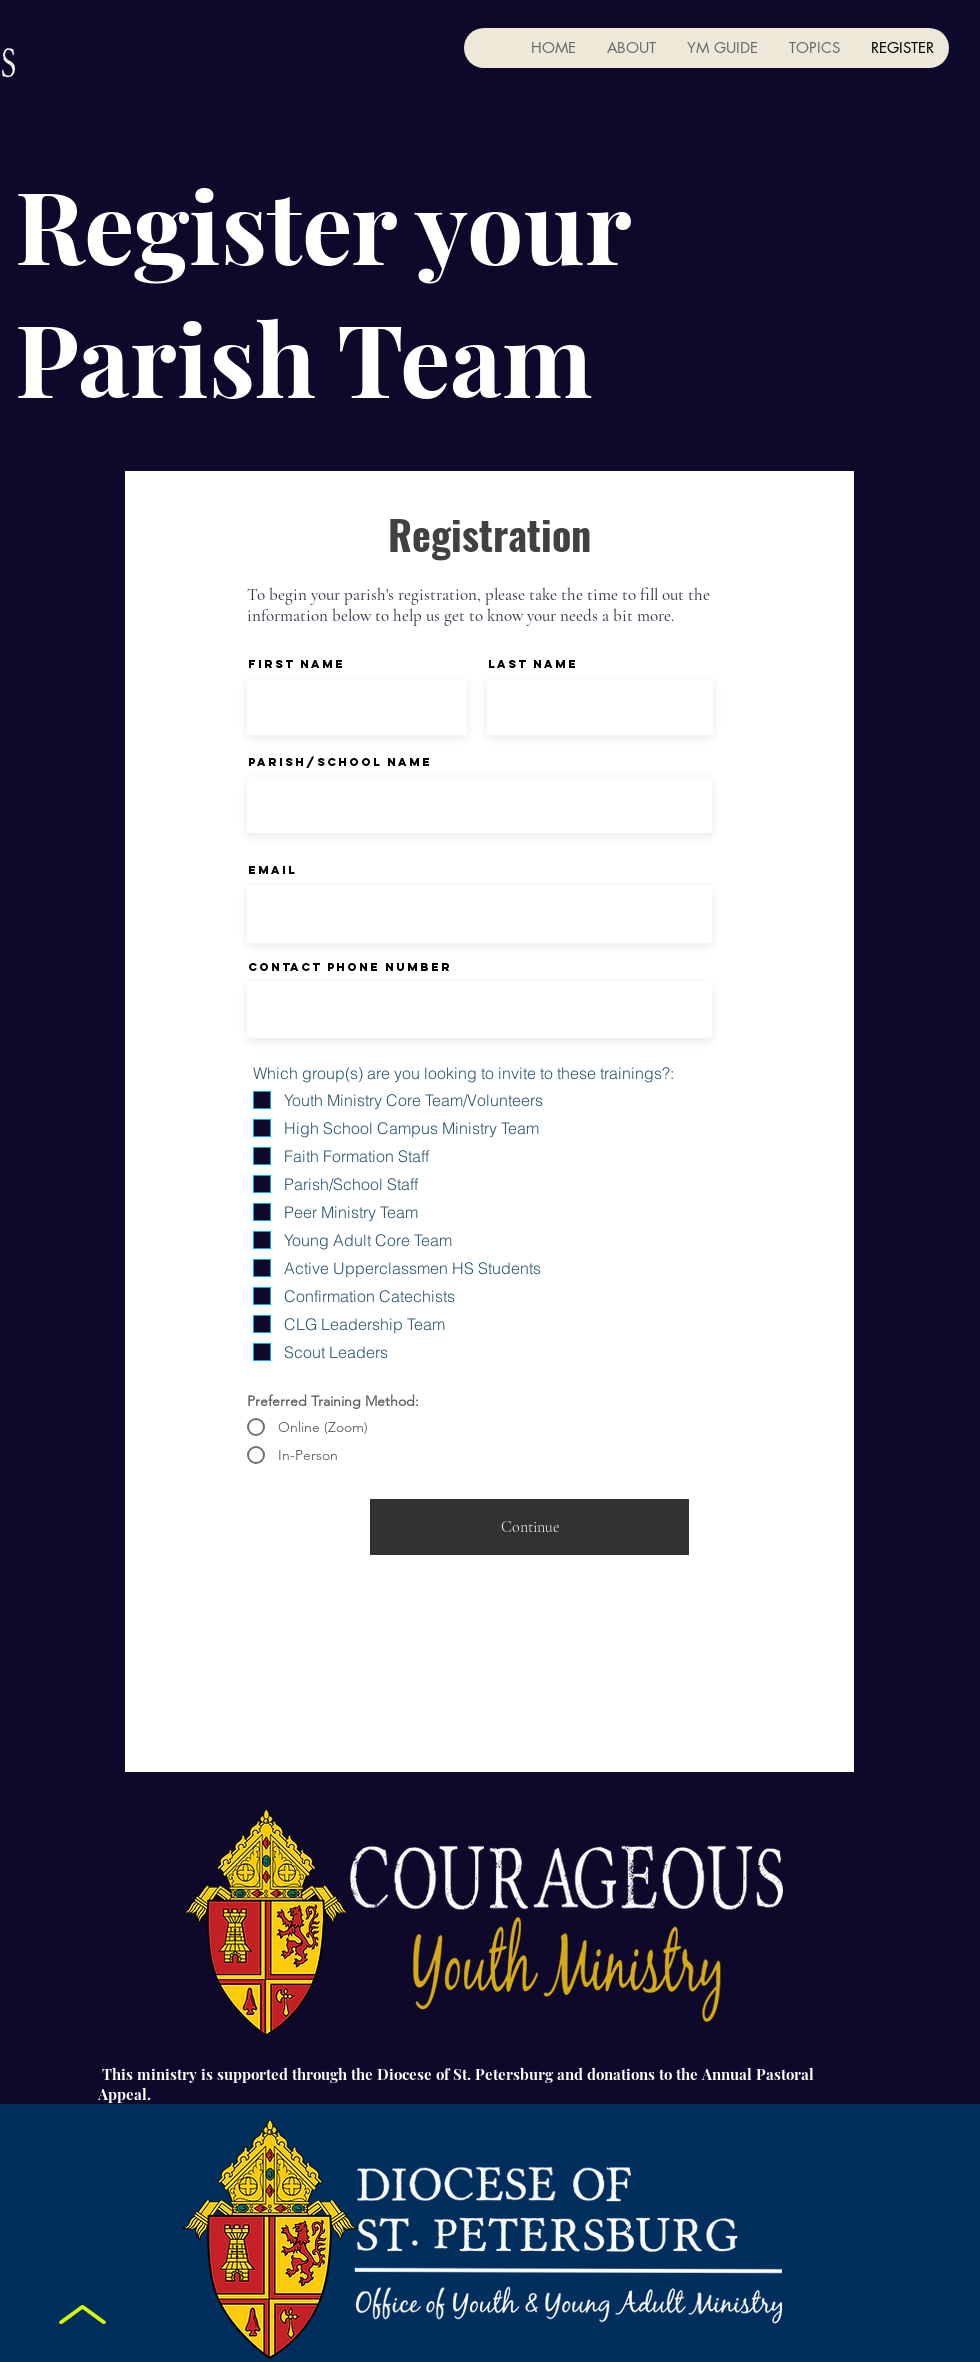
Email (272, 870)
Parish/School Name (340, 762)
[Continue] (529, 1527)
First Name (296, 664)
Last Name (533, 664)
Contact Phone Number (350, 967)
